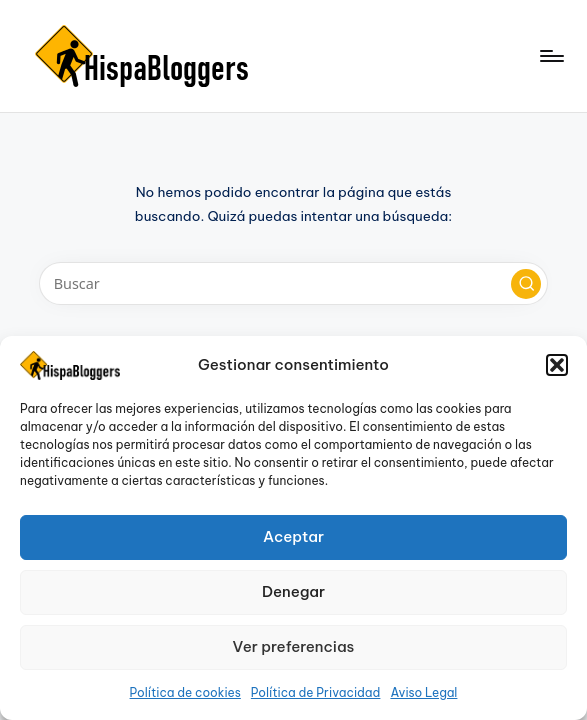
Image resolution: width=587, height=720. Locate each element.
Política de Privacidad (316, 692)
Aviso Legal (423, 692)
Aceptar (293, 536)
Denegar (293, 591)
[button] (557, 365)
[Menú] (550, 56)
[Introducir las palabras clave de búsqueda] (293, 283)
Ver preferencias (294, 646)
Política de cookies (185, 692)
